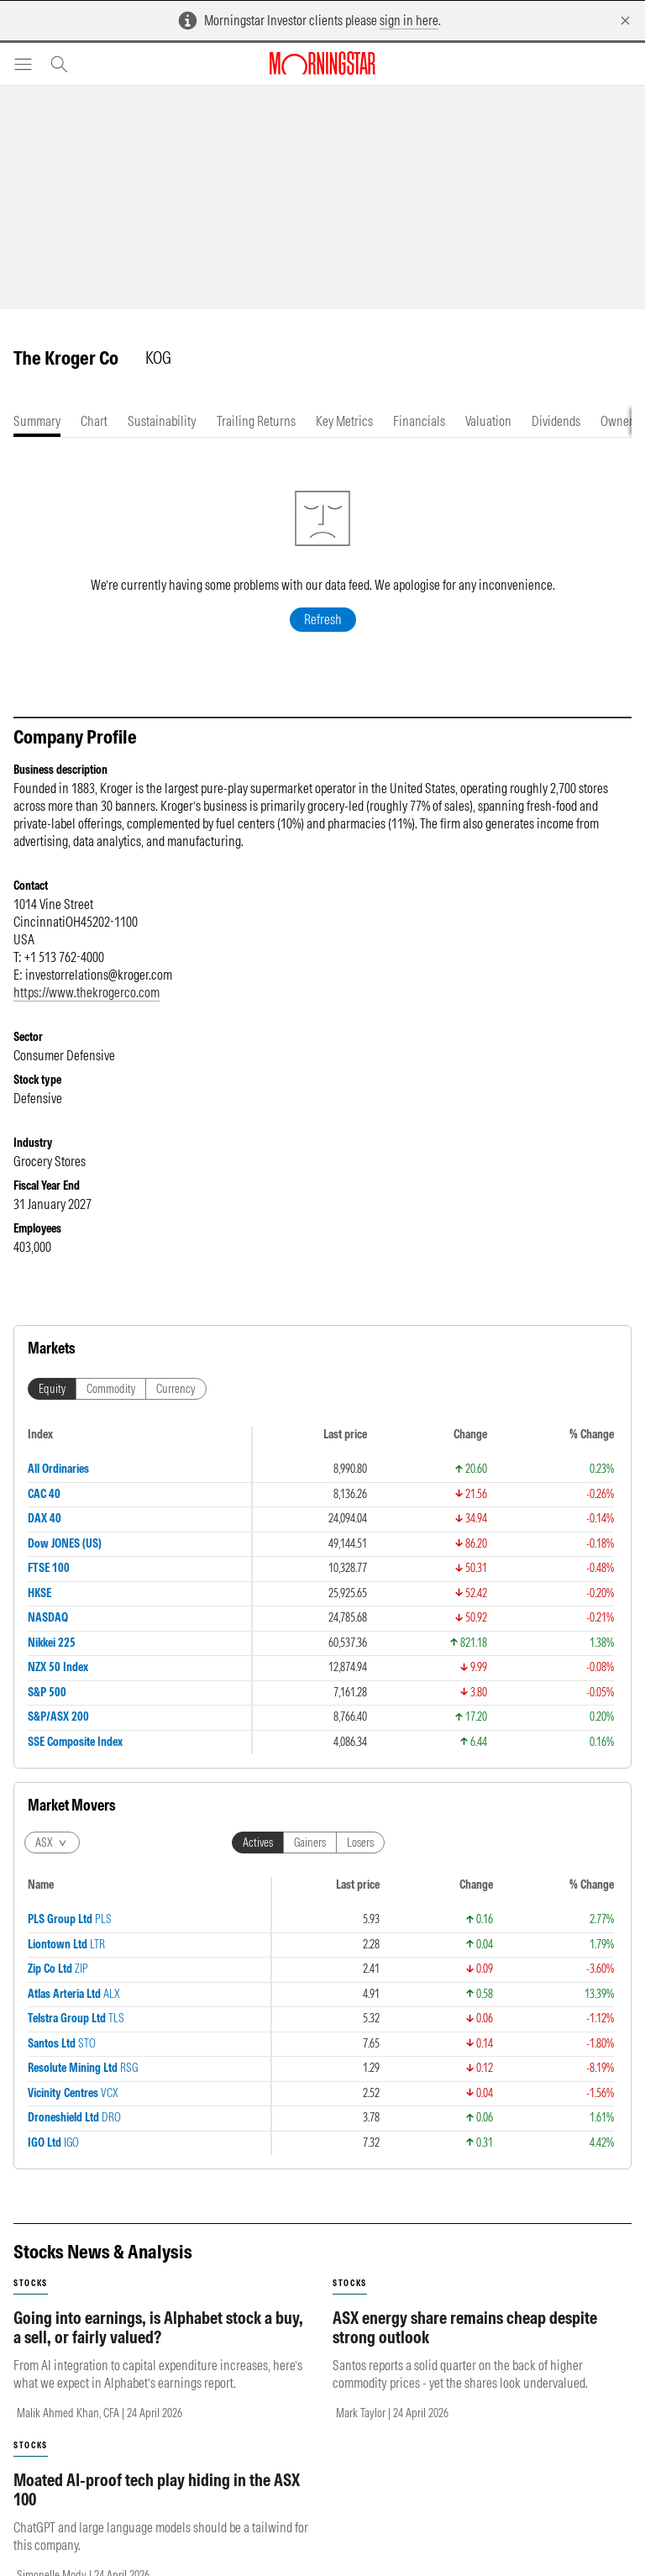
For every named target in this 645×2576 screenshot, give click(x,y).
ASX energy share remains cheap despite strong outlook (465, 2327)
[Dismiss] (625, 20)
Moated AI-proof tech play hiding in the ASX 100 (156, 2489)
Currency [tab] (176, 1388)
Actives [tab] (258, 1842)
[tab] (36, 421)
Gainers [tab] (310, 1842)
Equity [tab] (52, 1388)
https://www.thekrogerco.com (86, 992)
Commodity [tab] (111, 1388)
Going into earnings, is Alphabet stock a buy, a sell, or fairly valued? (158, 2327)
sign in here (409, 20)
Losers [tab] (360, 1842)
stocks (30, 2283)
